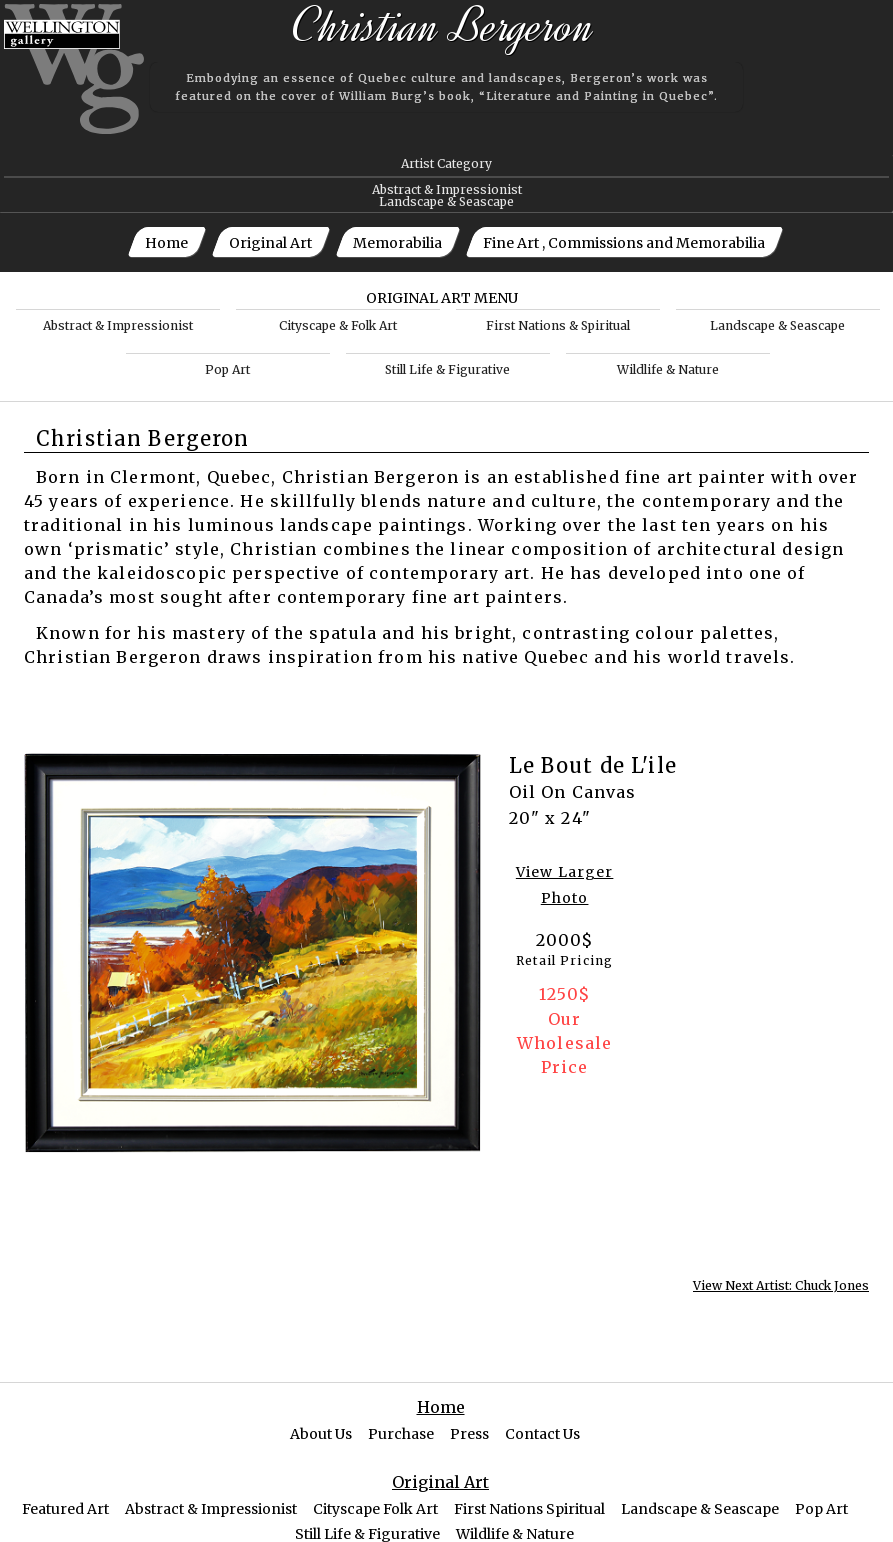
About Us (321, 1434)
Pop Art (227, 369)
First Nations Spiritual (529, 1509)
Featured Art (65, 1509)
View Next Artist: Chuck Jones (781, 1286)
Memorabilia (397, 243)
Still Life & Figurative (447, 369)
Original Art (270, 243)
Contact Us (542, 1434)
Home (166, 243)
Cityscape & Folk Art (338, 325)
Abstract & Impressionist (447, 190)
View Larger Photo (565, 885)
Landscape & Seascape (446, 202)
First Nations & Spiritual (558, 325)
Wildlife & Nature (668, 369)
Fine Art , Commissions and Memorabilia (624, 243)
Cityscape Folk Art (375, 1509)
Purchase (401, 1434)
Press (469, 1434)
